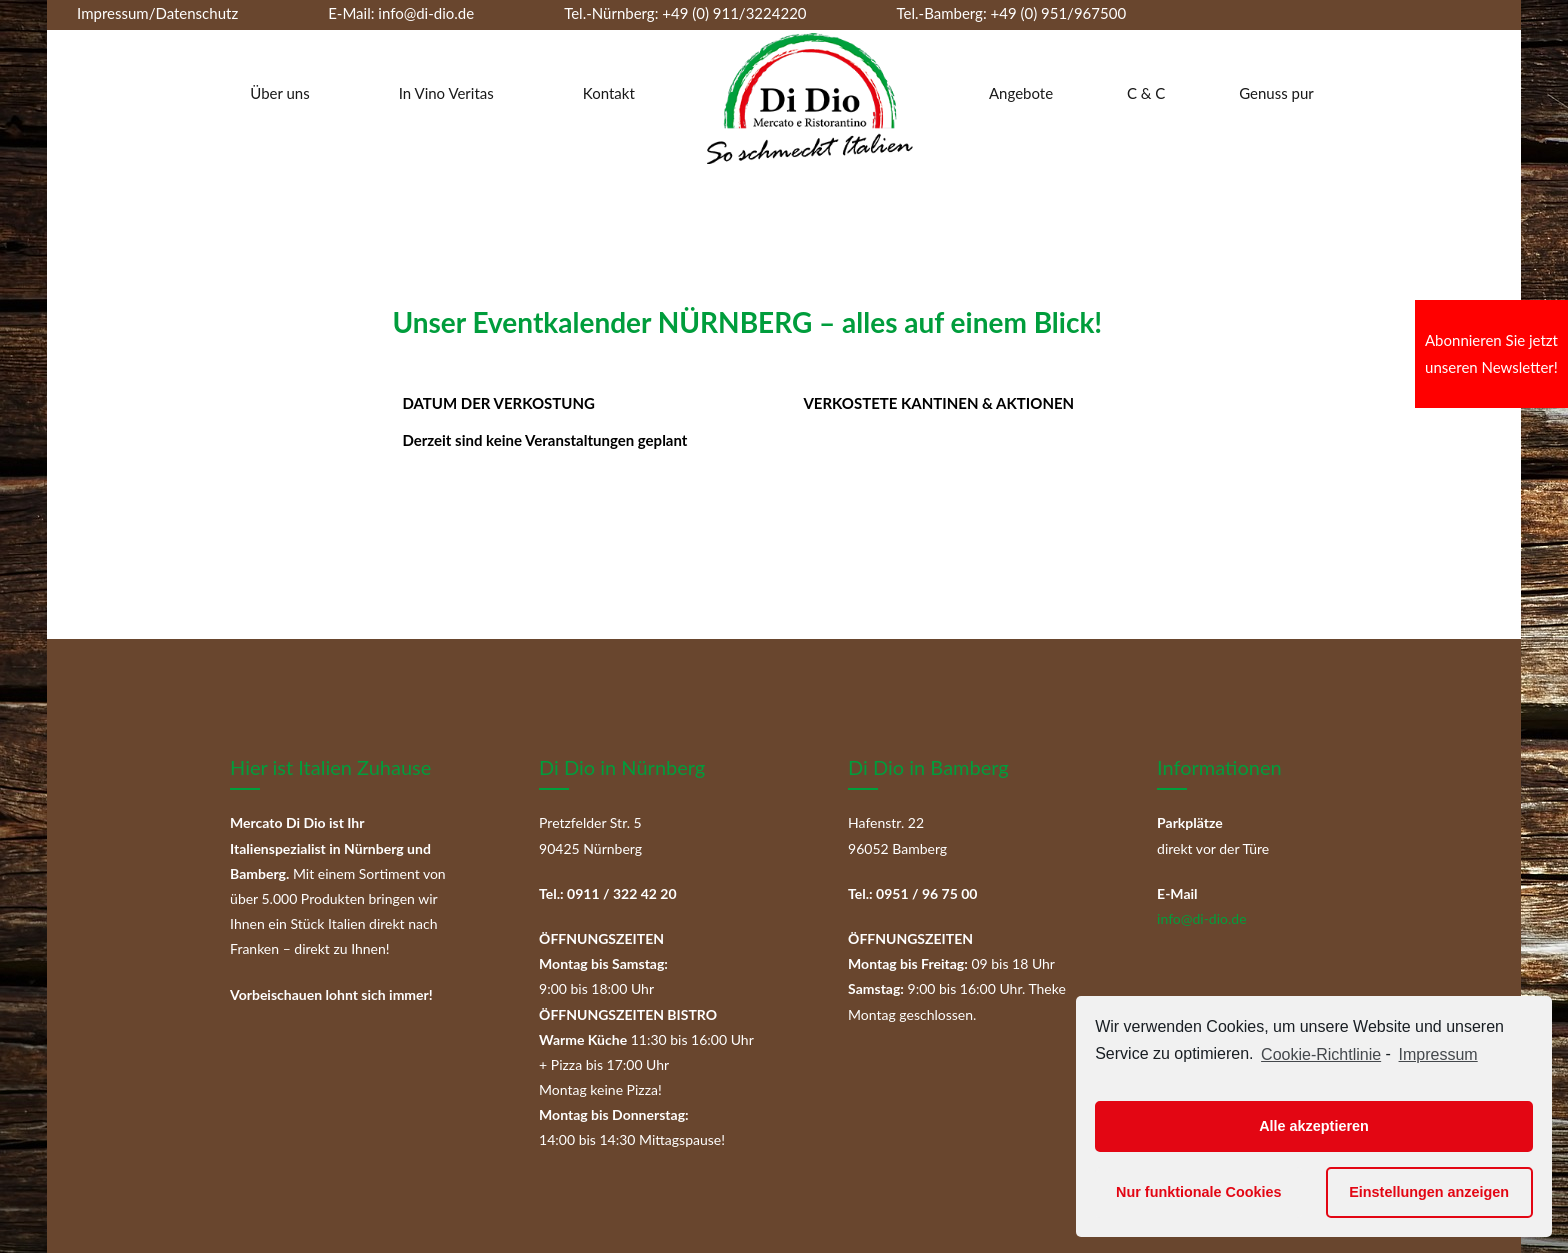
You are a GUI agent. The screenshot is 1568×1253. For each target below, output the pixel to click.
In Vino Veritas (446, 93)
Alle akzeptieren (1314, 1126)
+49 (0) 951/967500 (1059, 13)
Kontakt (609, 93)
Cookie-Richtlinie (1321, 1054)
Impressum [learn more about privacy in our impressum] (1438, 1054)
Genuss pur (1276, 93)
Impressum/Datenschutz (157, 13)
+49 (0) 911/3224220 (732, 13)
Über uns (279, 93)
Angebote (1021, 93)
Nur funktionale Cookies (1199, 1192)
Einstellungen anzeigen (1429, 1192)
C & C (1146, 93)
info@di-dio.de (426, 13)
